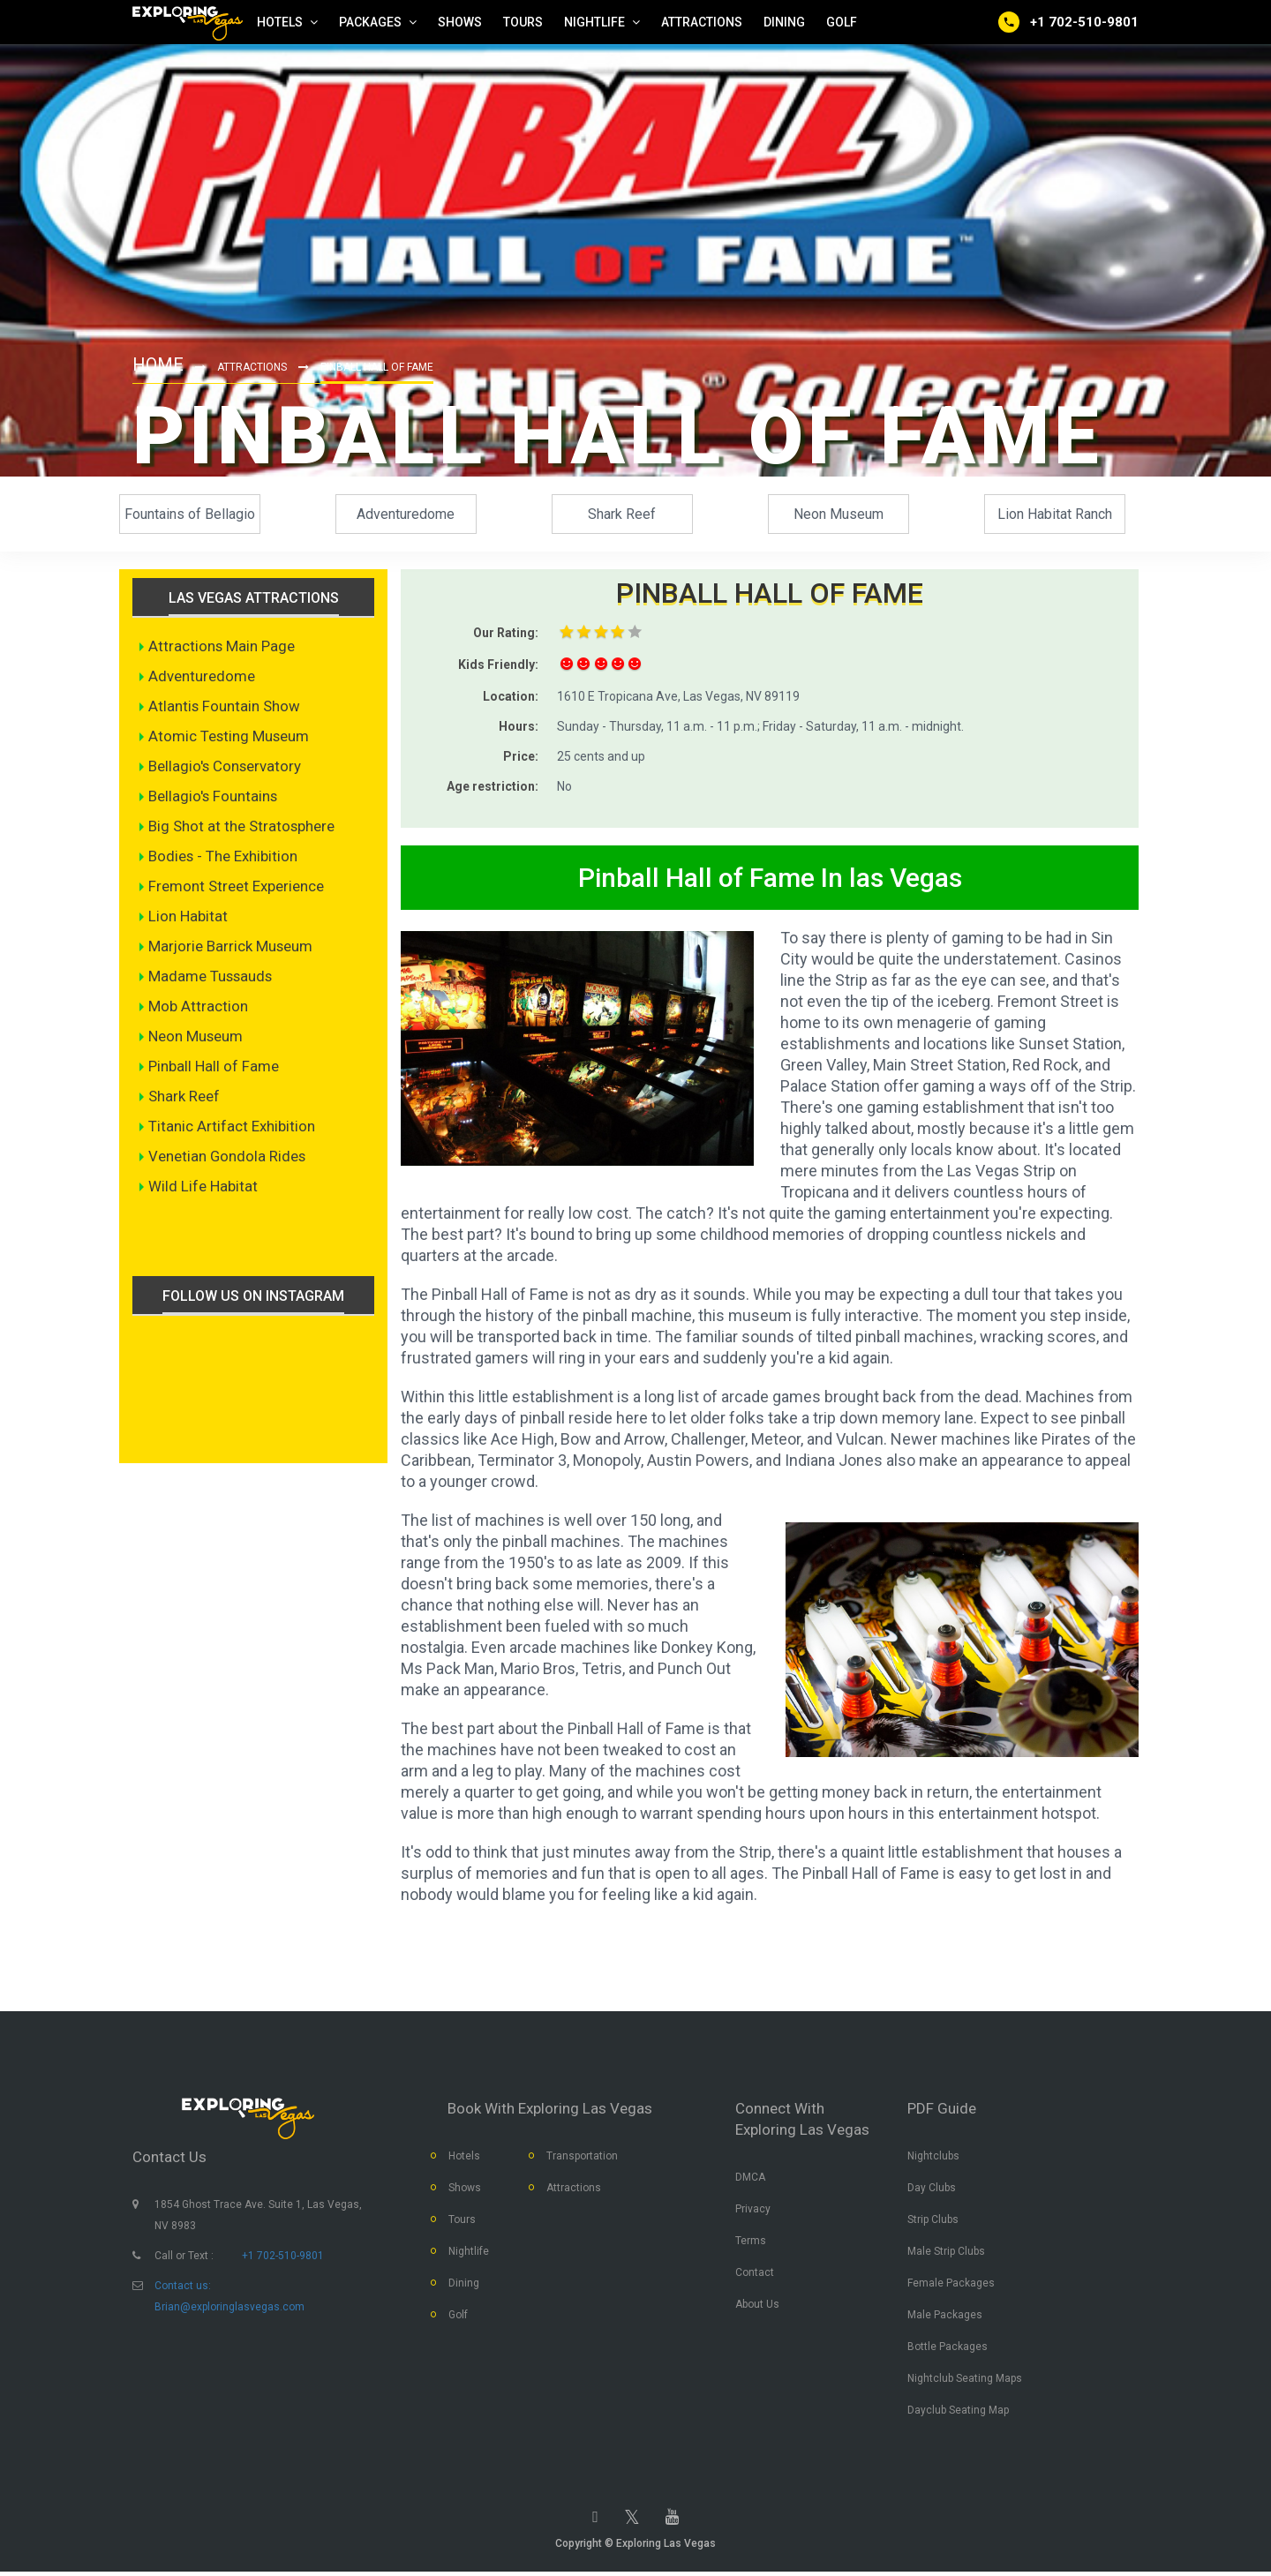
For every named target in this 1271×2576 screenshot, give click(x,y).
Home (158, 364)
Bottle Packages (947, 2348)
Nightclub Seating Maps (964, 2380)
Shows (464, 2189)
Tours (462, 2221)
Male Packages (944, 2316)
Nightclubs (933, 2158)
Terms (750, 2242)
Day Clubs (931, 2189)
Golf (458, 2316)
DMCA (750, 2179)
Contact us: (182, 2287)
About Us (757, 2306)
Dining (463, 2285)
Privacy (753, 2210)
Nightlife (468, 2253)
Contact (754, 2274)
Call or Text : (184, 2257)
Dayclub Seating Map (958, 2412)
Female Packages (951, 2285)
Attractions (252, 367)
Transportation (582, 2158)
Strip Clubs (933, 2221)
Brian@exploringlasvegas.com (229, 2308)
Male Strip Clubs (946, 2253)
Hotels (464, 2158)
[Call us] (1068, 22)
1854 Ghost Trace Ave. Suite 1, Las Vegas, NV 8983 (258, 2217)
